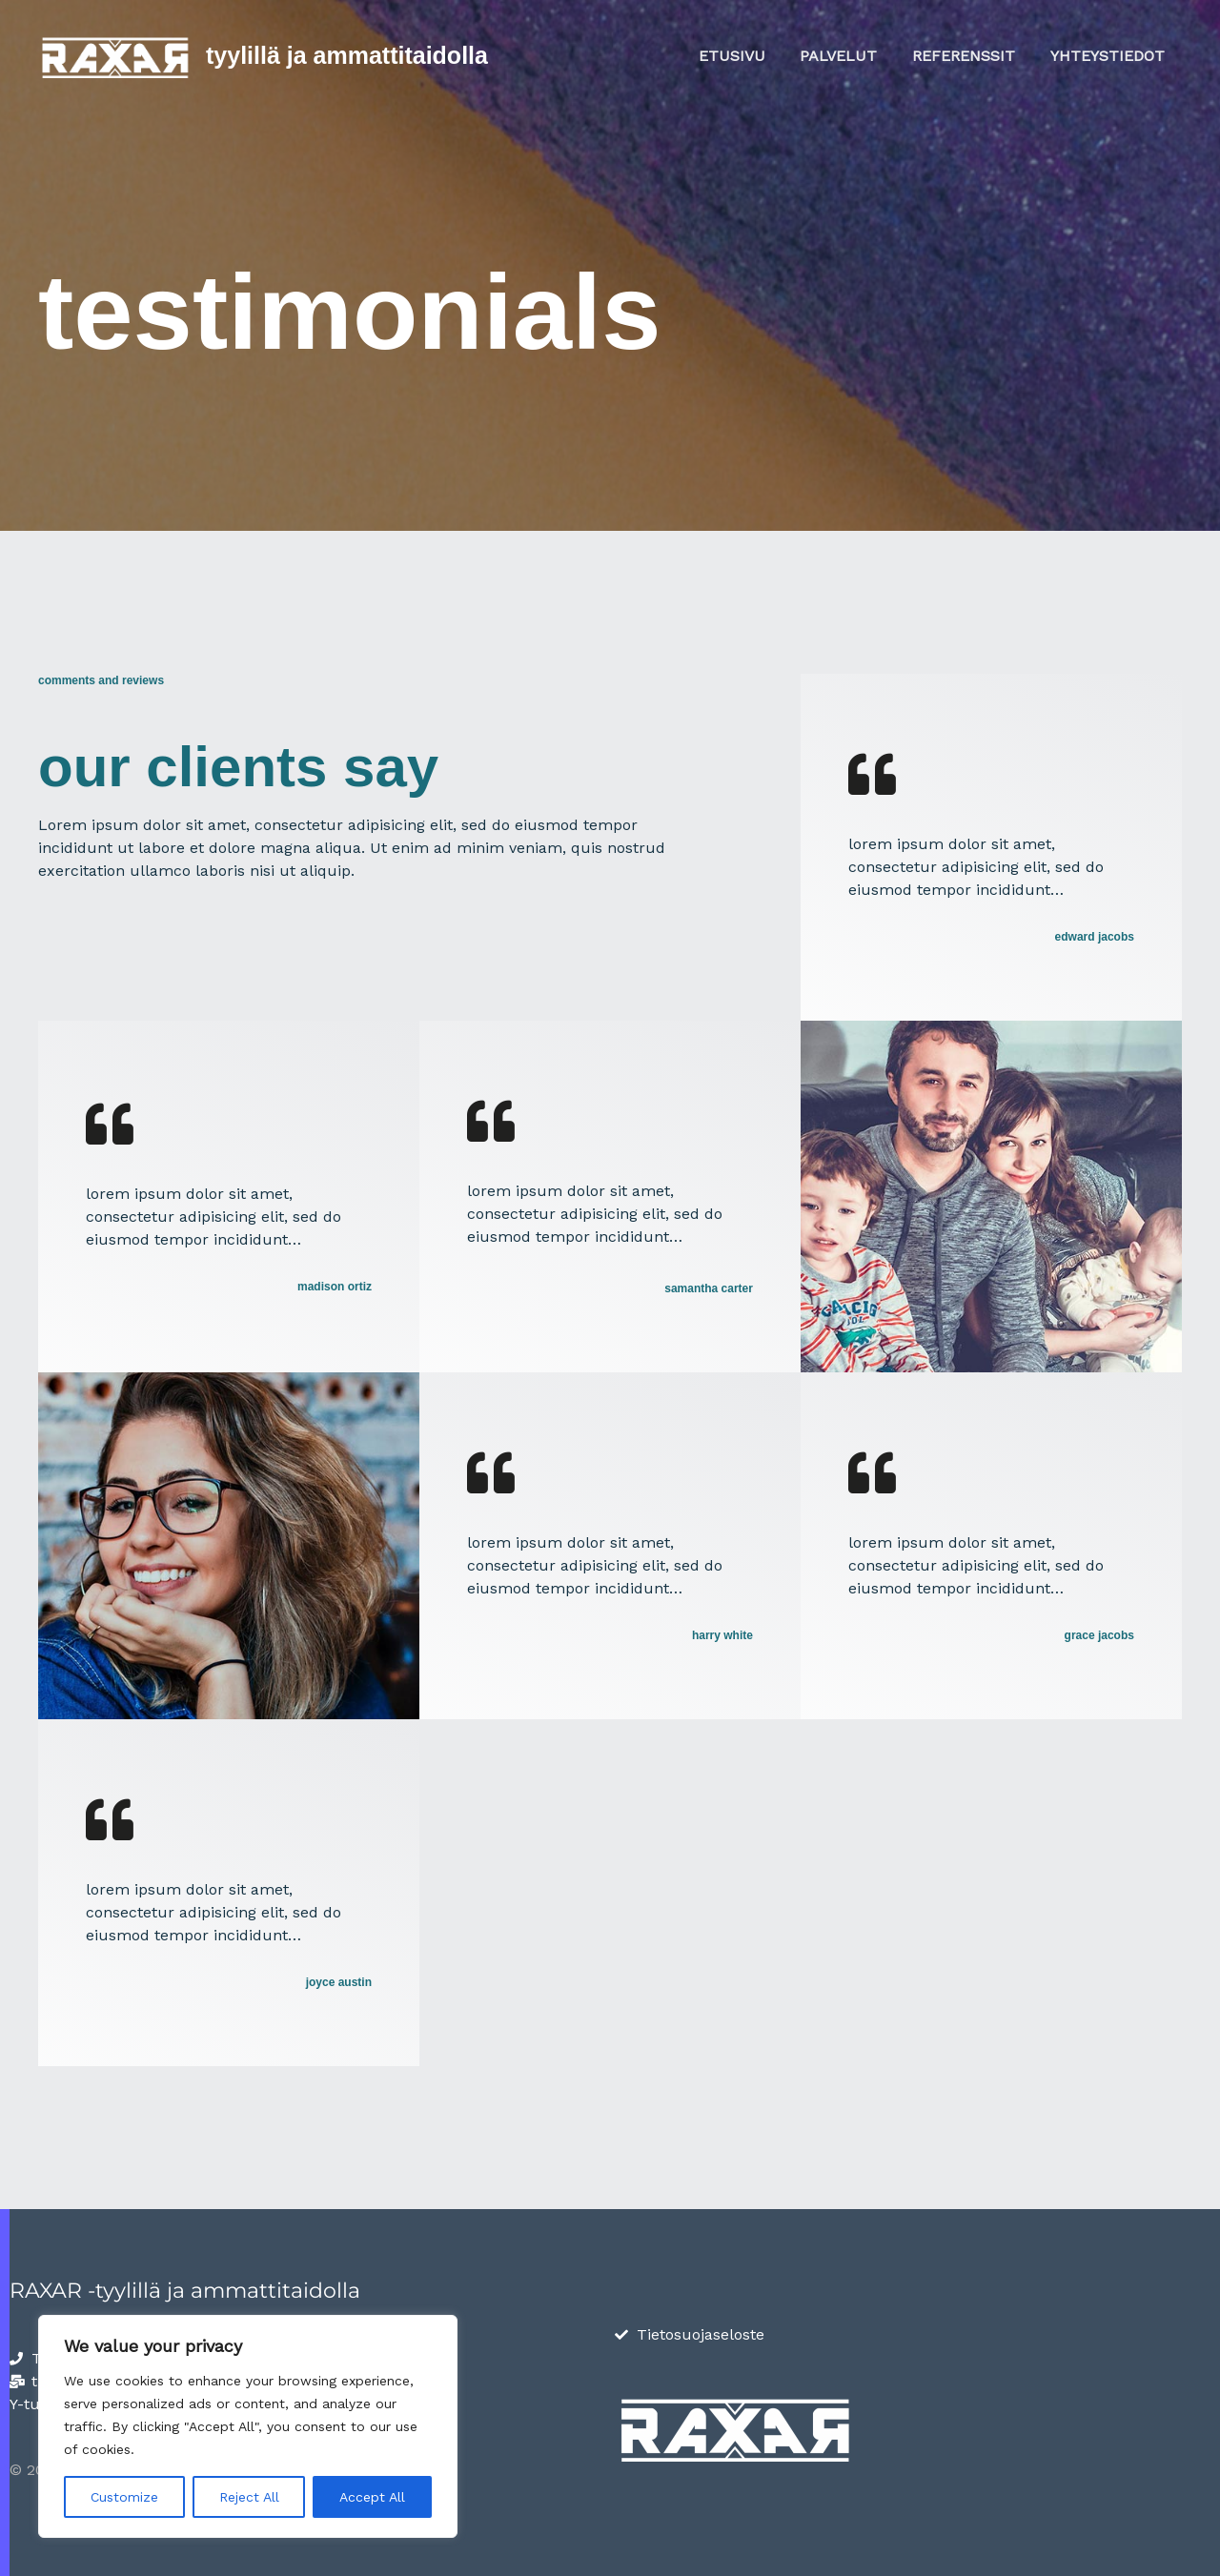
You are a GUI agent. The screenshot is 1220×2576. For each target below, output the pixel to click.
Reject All (249, 2497)
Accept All (372, 2497)
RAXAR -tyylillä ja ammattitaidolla (185, 2290)
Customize (124, 2497)
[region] (248, 2426)
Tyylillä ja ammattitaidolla (347, 55)
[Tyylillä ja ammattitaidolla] (114, 55)
